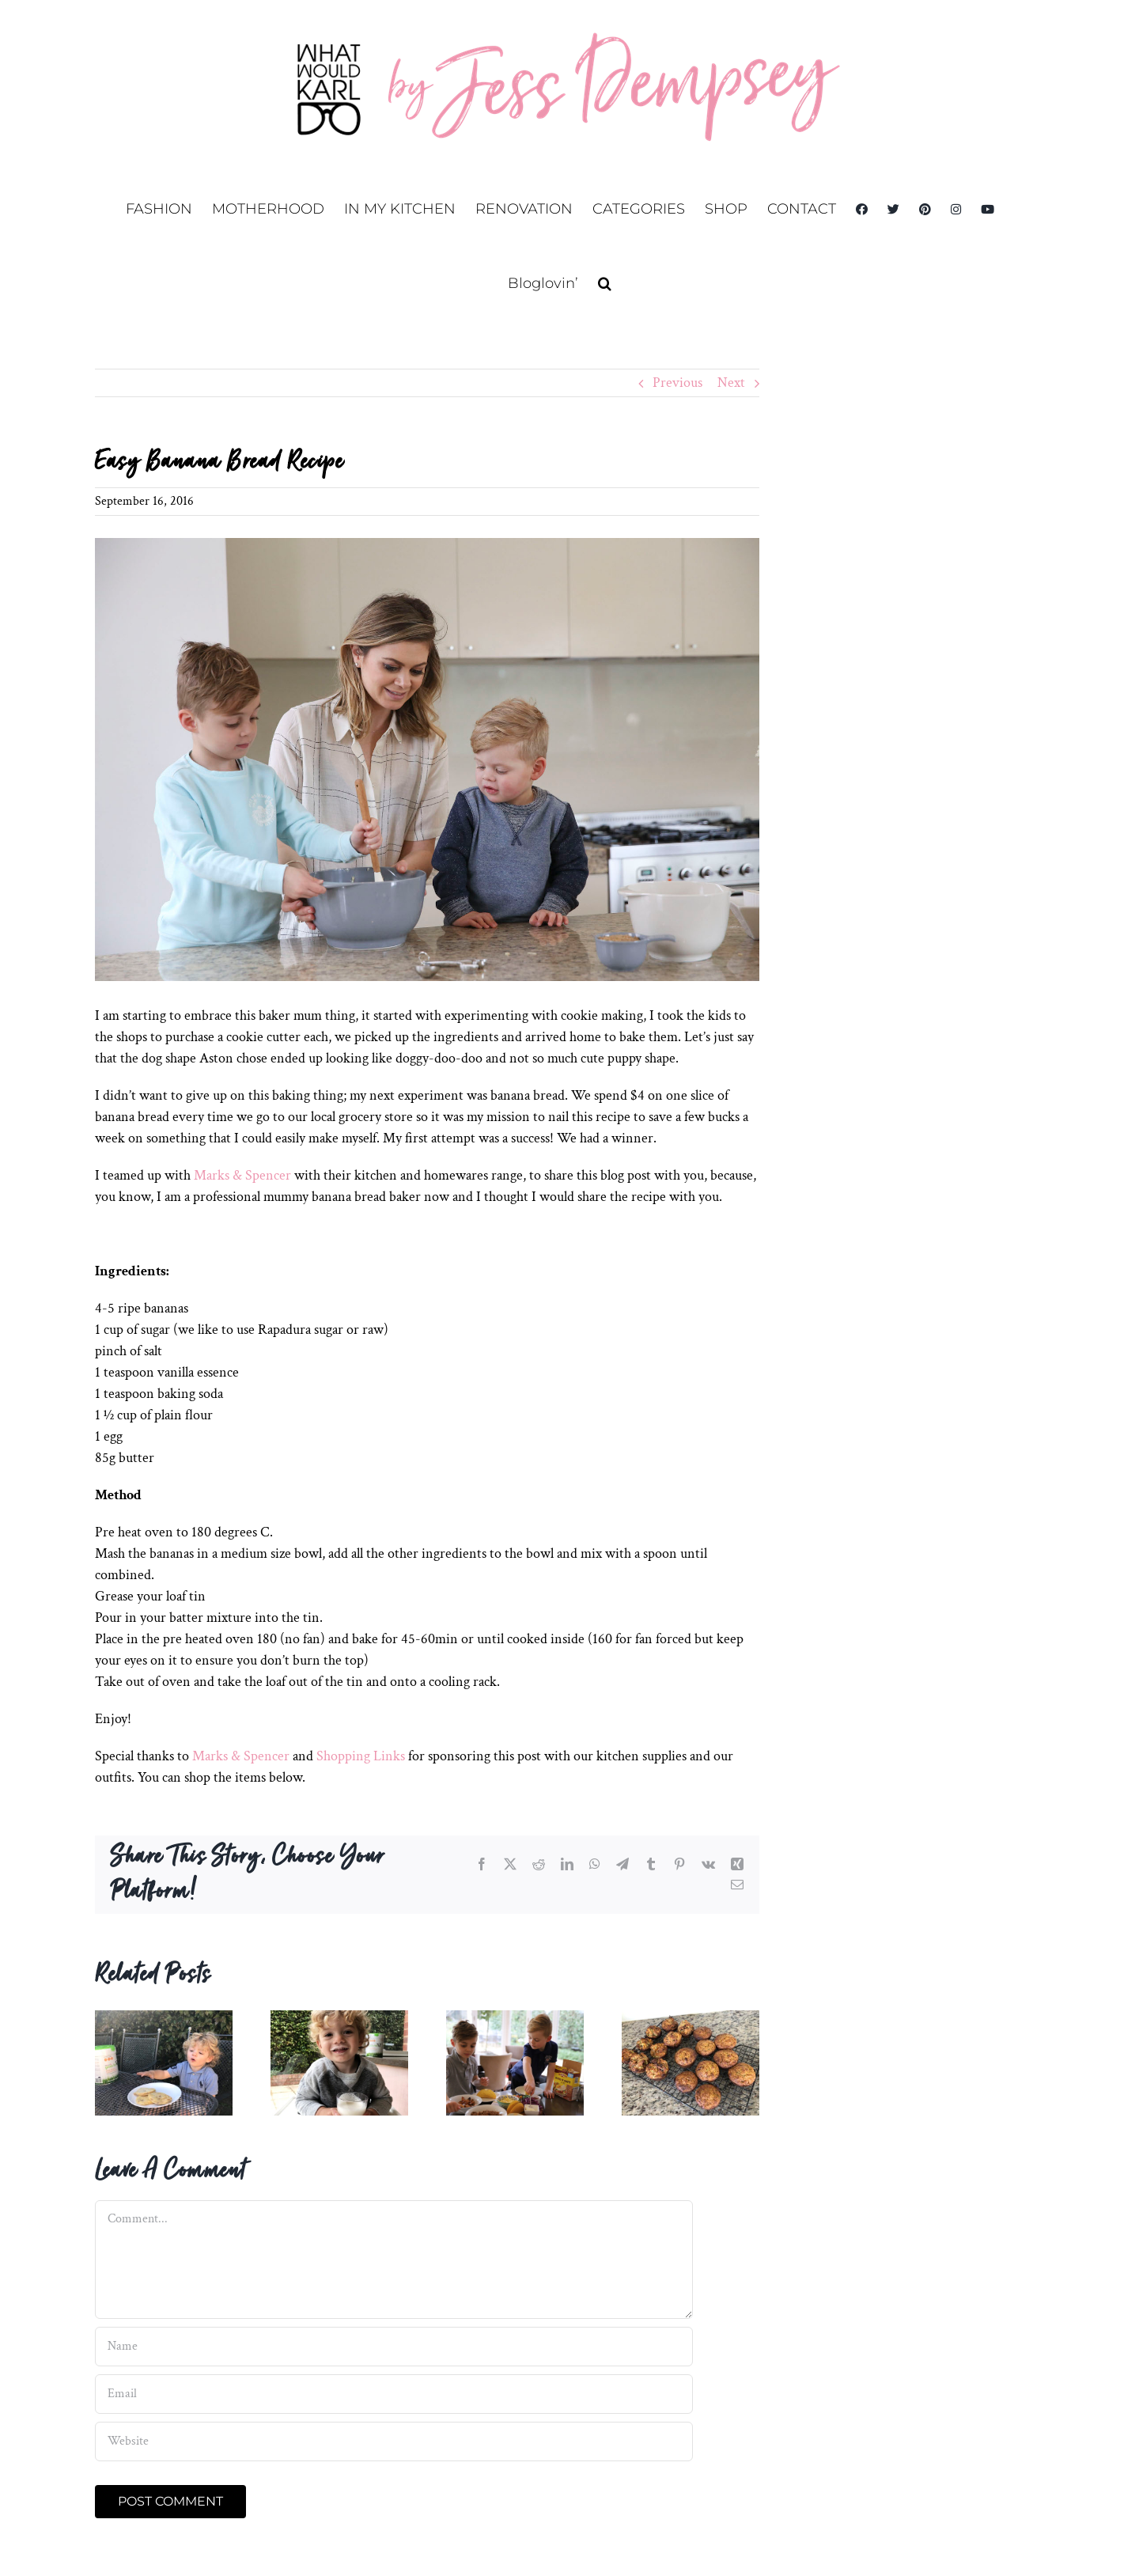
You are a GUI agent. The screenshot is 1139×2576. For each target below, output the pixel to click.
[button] (604, 283)
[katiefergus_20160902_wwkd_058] (427, 759)
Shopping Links (359, 1756)
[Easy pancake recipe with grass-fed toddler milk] (164, 2019)
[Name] (394, 2346)
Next (731, 382)
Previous (677, 382)
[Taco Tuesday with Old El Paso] (515, 2019)
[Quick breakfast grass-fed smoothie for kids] (339, 2019)
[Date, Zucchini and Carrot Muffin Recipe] (690, 2019)
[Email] (394, 2394)
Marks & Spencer (242, 1175)
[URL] (394, 2441)
